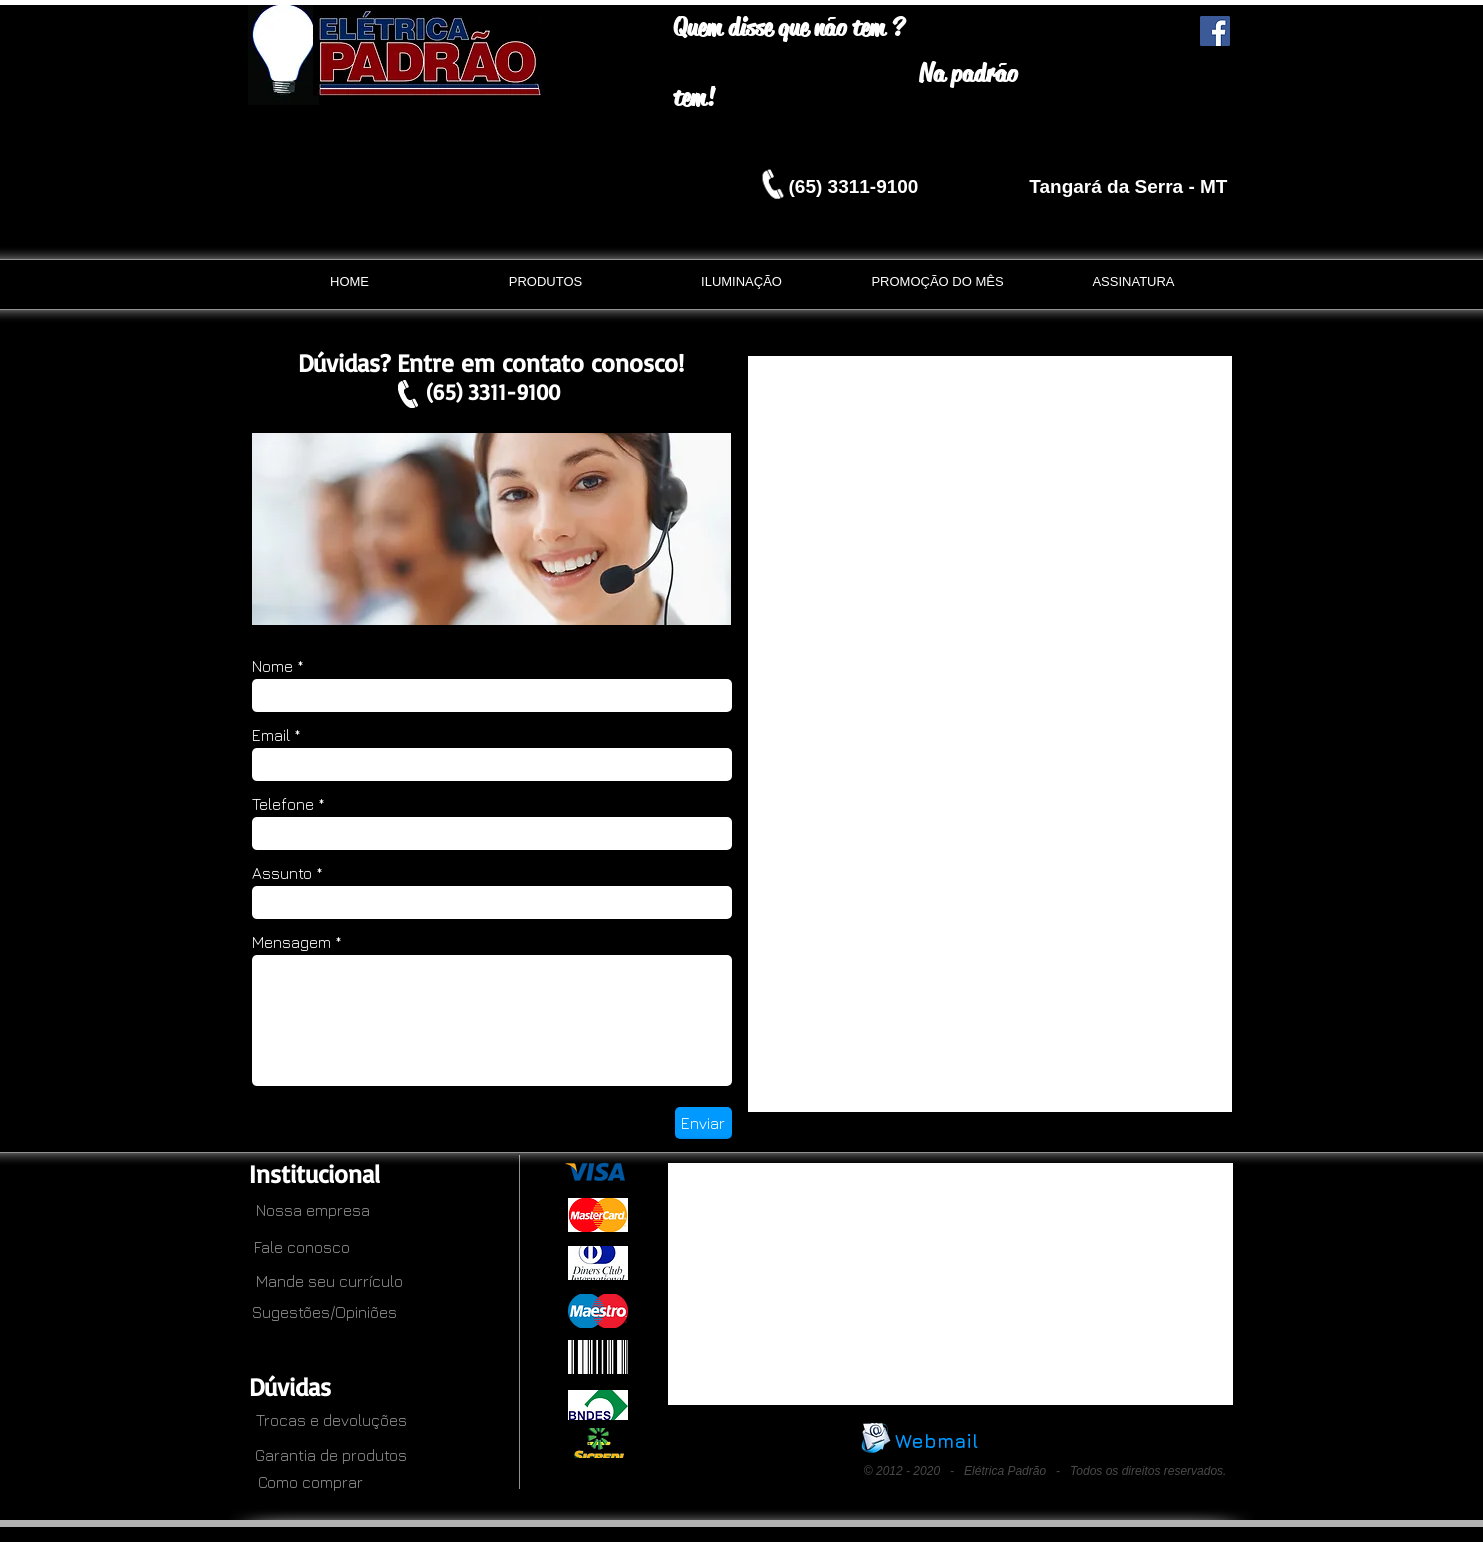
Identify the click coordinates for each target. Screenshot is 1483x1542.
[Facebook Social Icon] (1215, 31)
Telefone (283, 804)
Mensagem (291, 942)
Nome (272, 666)
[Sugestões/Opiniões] (325, 1312)
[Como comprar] (305, 1482)
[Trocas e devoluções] (322, 1420)
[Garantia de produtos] (331, 1455)
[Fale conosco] (302, 1247)
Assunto (282, 873)
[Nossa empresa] (305, 1210)
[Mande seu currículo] (305, 1281)
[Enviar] (703, 1123)
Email (271, 735)
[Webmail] (937, 1441)
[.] (572, 1317)
